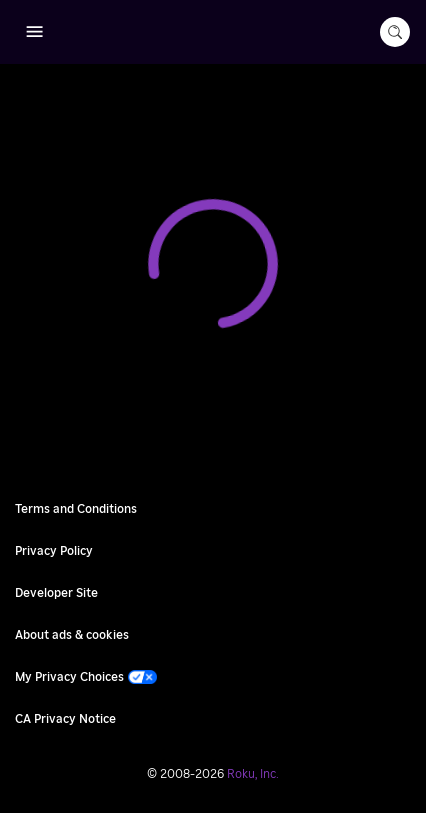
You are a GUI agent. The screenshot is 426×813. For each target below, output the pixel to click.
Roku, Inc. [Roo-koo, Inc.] (253, 774)
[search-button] (395, 32)
